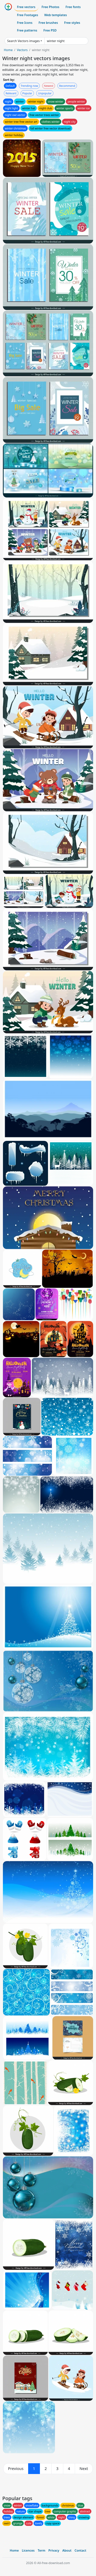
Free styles (72, 23)
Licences (28, 2550)
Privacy (53, 2550)
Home (8, 50)
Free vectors (26, 7)
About (66, 2550)
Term (41, 2550)
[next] (84, 2468)
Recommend (67, 86)
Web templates (55, 15)
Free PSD (49, 30)
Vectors (22, 50)
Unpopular (44, 93)
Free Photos (50, 7)
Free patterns (27, 30)
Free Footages (27, 15)
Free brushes (48, 23)
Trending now (29, 86)
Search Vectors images (23, 41)
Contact (80, 2550)
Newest (48, 86)
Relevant (11, 93)
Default (10, 86)
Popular (27, 93)
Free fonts (73, 7)
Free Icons (24, 23)
